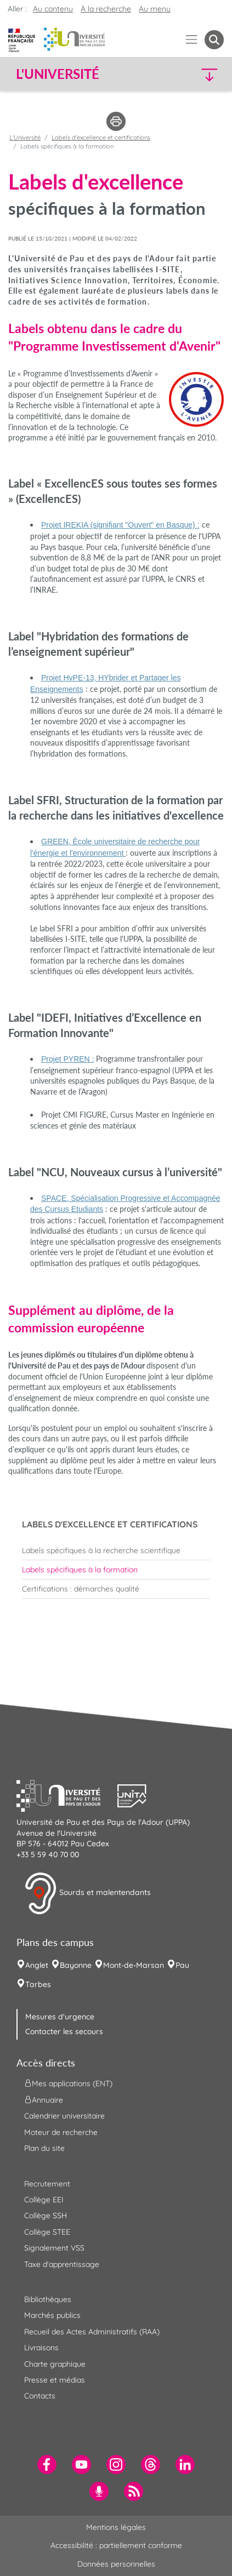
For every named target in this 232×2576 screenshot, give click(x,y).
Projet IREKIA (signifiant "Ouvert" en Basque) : (120, 524)
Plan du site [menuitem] (44, 2148)
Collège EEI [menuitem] (44, 2200)
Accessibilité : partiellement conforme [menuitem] (116, 2545)
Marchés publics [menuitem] (52, 2315)
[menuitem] (116, 1550)
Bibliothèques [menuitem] (47, 2299)
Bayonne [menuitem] (76, 1965)
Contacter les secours (64, 2031)
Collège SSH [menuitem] (45, 2215)
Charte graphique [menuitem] (55, 2364)
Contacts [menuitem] (39, 2396)
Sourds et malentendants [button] (87, 1893)
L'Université (25, 137)
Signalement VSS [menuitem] (54, 2248)
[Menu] (192, 40)
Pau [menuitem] (182, 1965)
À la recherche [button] (106, 9)
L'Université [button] (57, 74)
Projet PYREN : (67, 1059)
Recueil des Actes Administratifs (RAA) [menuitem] (92, 2332)
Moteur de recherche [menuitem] (61, 2132)
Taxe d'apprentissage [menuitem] (61, 2264)
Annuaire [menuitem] (43, 2100)
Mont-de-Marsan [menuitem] (133, 1965)
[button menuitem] (214, 39)
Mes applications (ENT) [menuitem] (68, 2083)
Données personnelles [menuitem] (116, 2564)
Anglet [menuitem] (36, 1965)
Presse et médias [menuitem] (54, 2380)
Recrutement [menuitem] (47, 2184)
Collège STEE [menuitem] (47, 2232)
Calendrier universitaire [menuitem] (64, 2116)
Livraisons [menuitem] (41, 2347)
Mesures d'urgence (59, 2017)
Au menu (155, 9)
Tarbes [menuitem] (38, 1984)
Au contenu (53, 9)
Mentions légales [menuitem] (116, 2527)
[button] (199, 74)
